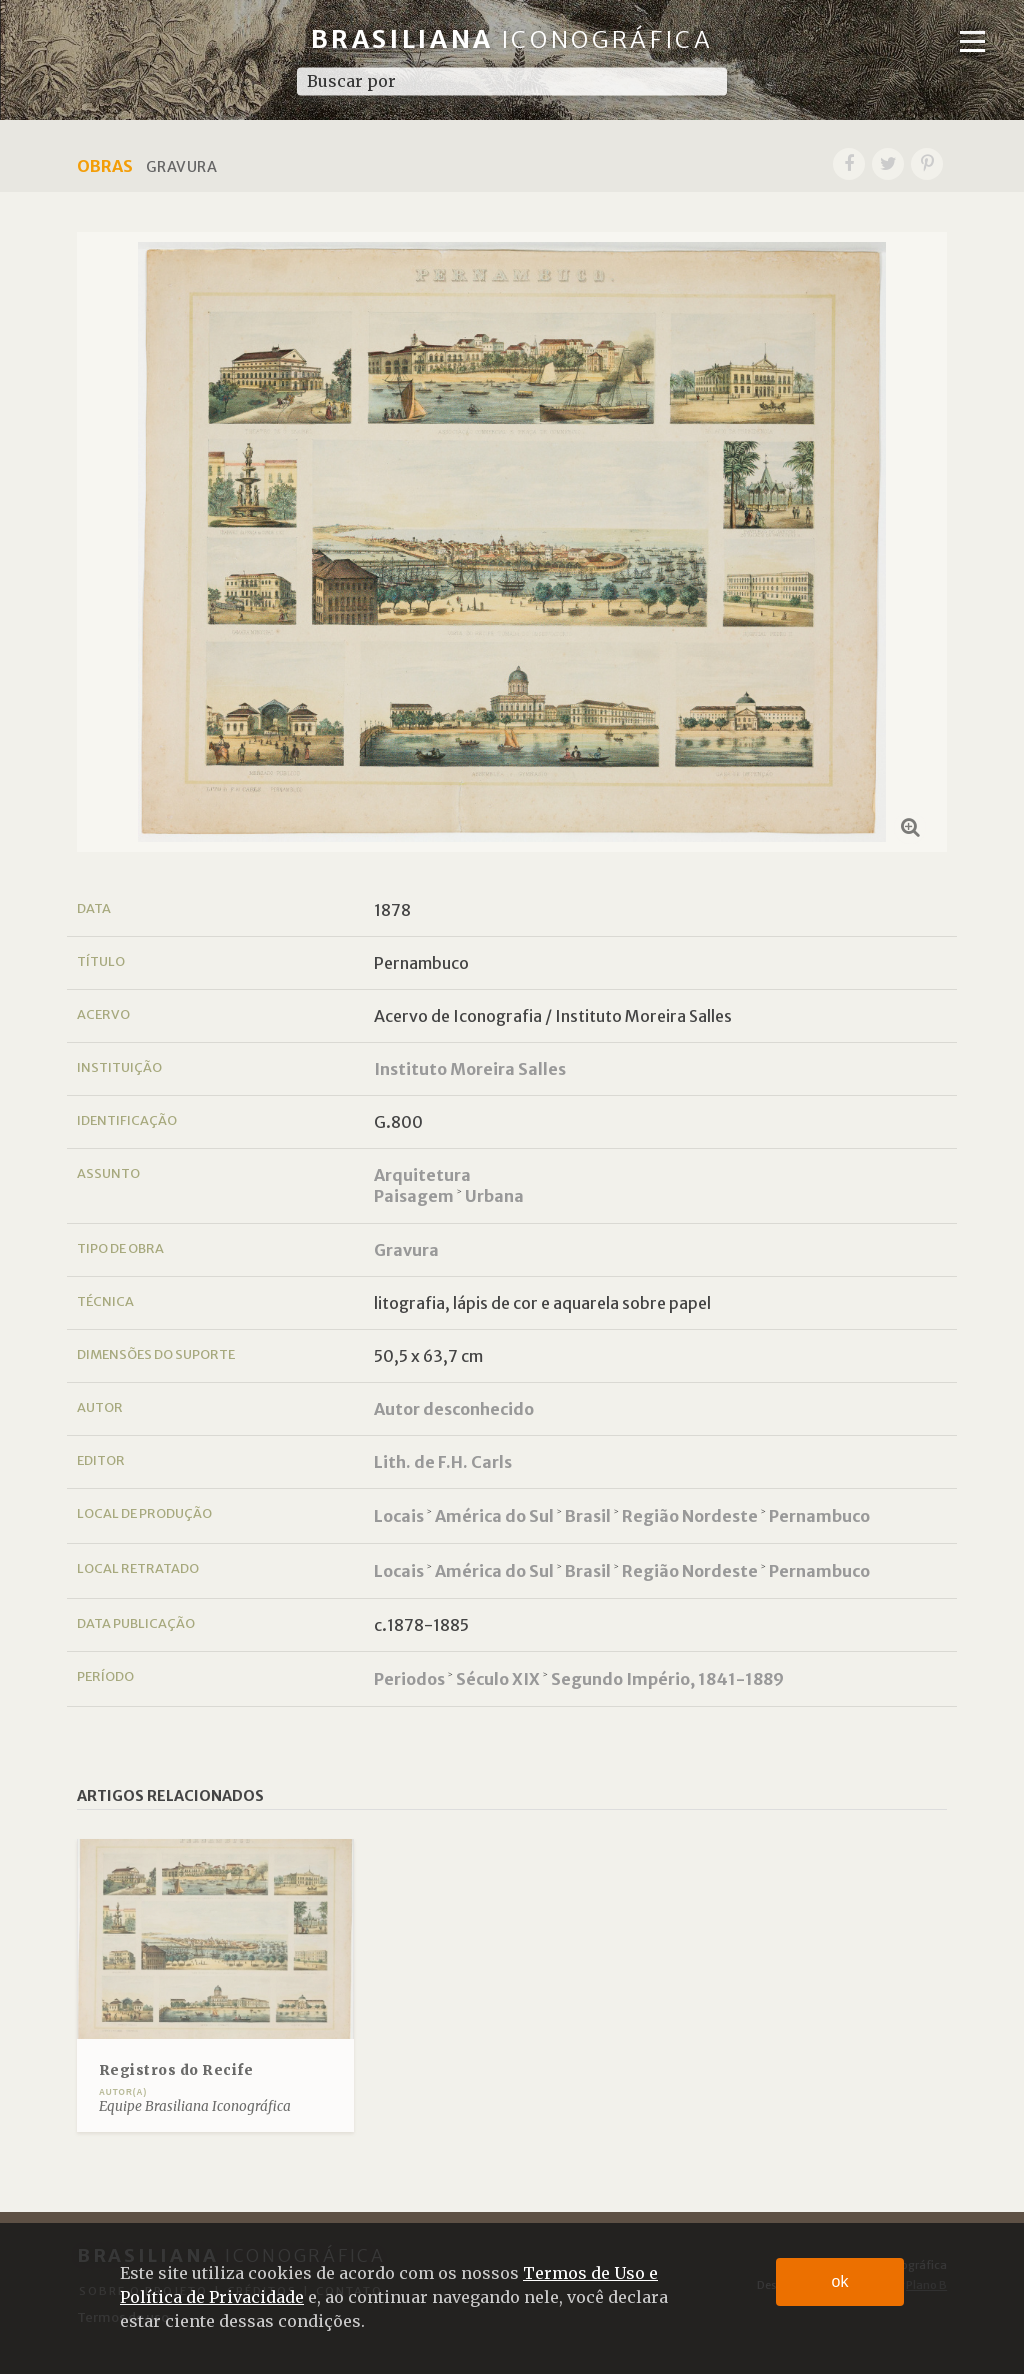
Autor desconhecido (454, 1409)
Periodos (409, 1679)
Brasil (588, 1516)
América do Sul (494, 1516)
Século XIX (498, 1679)
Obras (105, 166)
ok (840, 2281)
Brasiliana (512, 39)
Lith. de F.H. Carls (443, 1462)
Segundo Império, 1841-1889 (667, 1679)
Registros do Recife (176, 2070)
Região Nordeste (690, 1516)
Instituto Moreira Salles (470, 1069)
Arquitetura (422, 1175)
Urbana (494, 1196)
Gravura (406, 1250)
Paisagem (414, 1196)
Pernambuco (819, 1516)
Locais (399, 1516)
